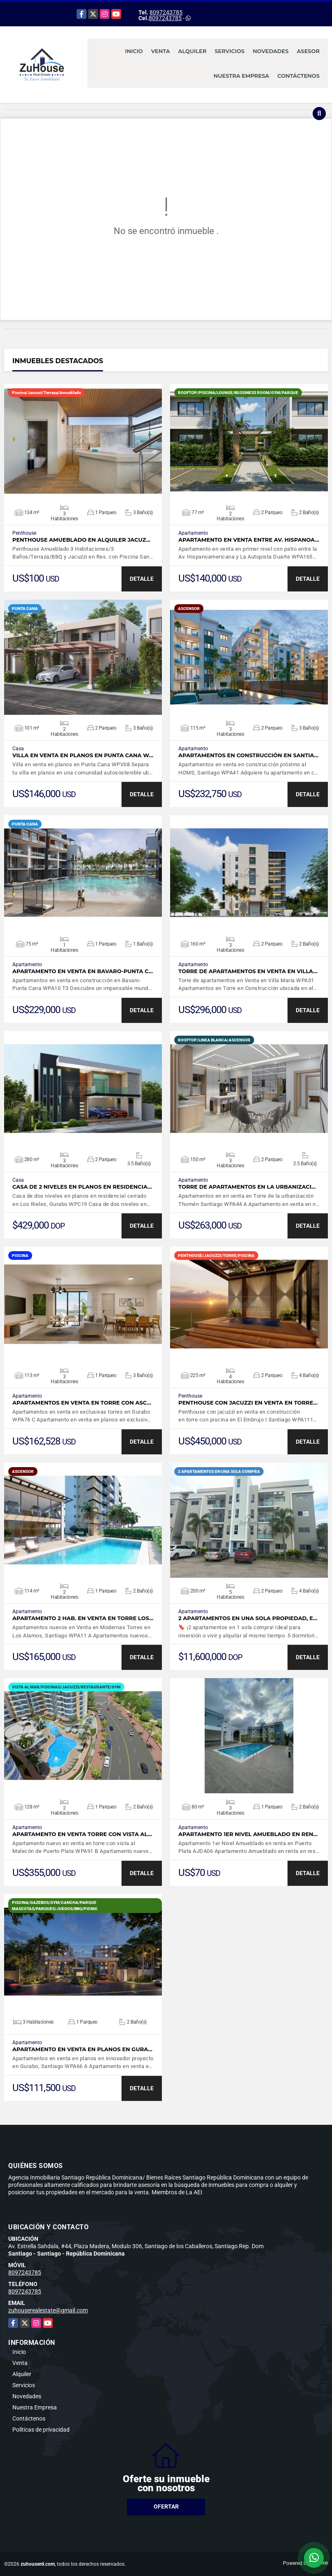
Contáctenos (298, 75)
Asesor (308, 51)
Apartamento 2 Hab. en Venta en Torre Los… (83, 1618)
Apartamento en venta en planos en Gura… (82, 2049)
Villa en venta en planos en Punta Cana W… (82, 755)
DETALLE (142, 578)
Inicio (134, 51)
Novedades (271, 51)
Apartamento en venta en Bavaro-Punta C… (82, 971)
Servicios (229, 51)
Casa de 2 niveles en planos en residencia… (82, 1187)
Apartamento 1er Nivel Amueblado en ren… (248, 1834)
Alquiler (192, 51)
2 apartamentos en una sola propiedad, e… (247, 1618)
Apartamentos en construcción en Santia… (248, 755)
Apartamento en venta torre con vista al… (82, 1834)
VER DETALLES (83, 441)
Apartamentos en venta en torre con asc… (81, 1403)
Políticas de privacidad (41, 2429)
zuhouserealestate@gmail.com (48, 2310)
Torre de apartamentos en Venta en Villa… (248, 971)
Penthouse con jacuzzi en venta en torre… (248, 1403)
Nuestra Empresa (241, 75)
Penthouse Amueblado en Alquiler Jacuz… (81, 540)
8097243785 (166, 12)
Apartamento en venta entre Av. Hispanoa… (248, 540)
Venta (160, 51)
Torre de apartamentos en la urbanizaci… (247, 1187)
